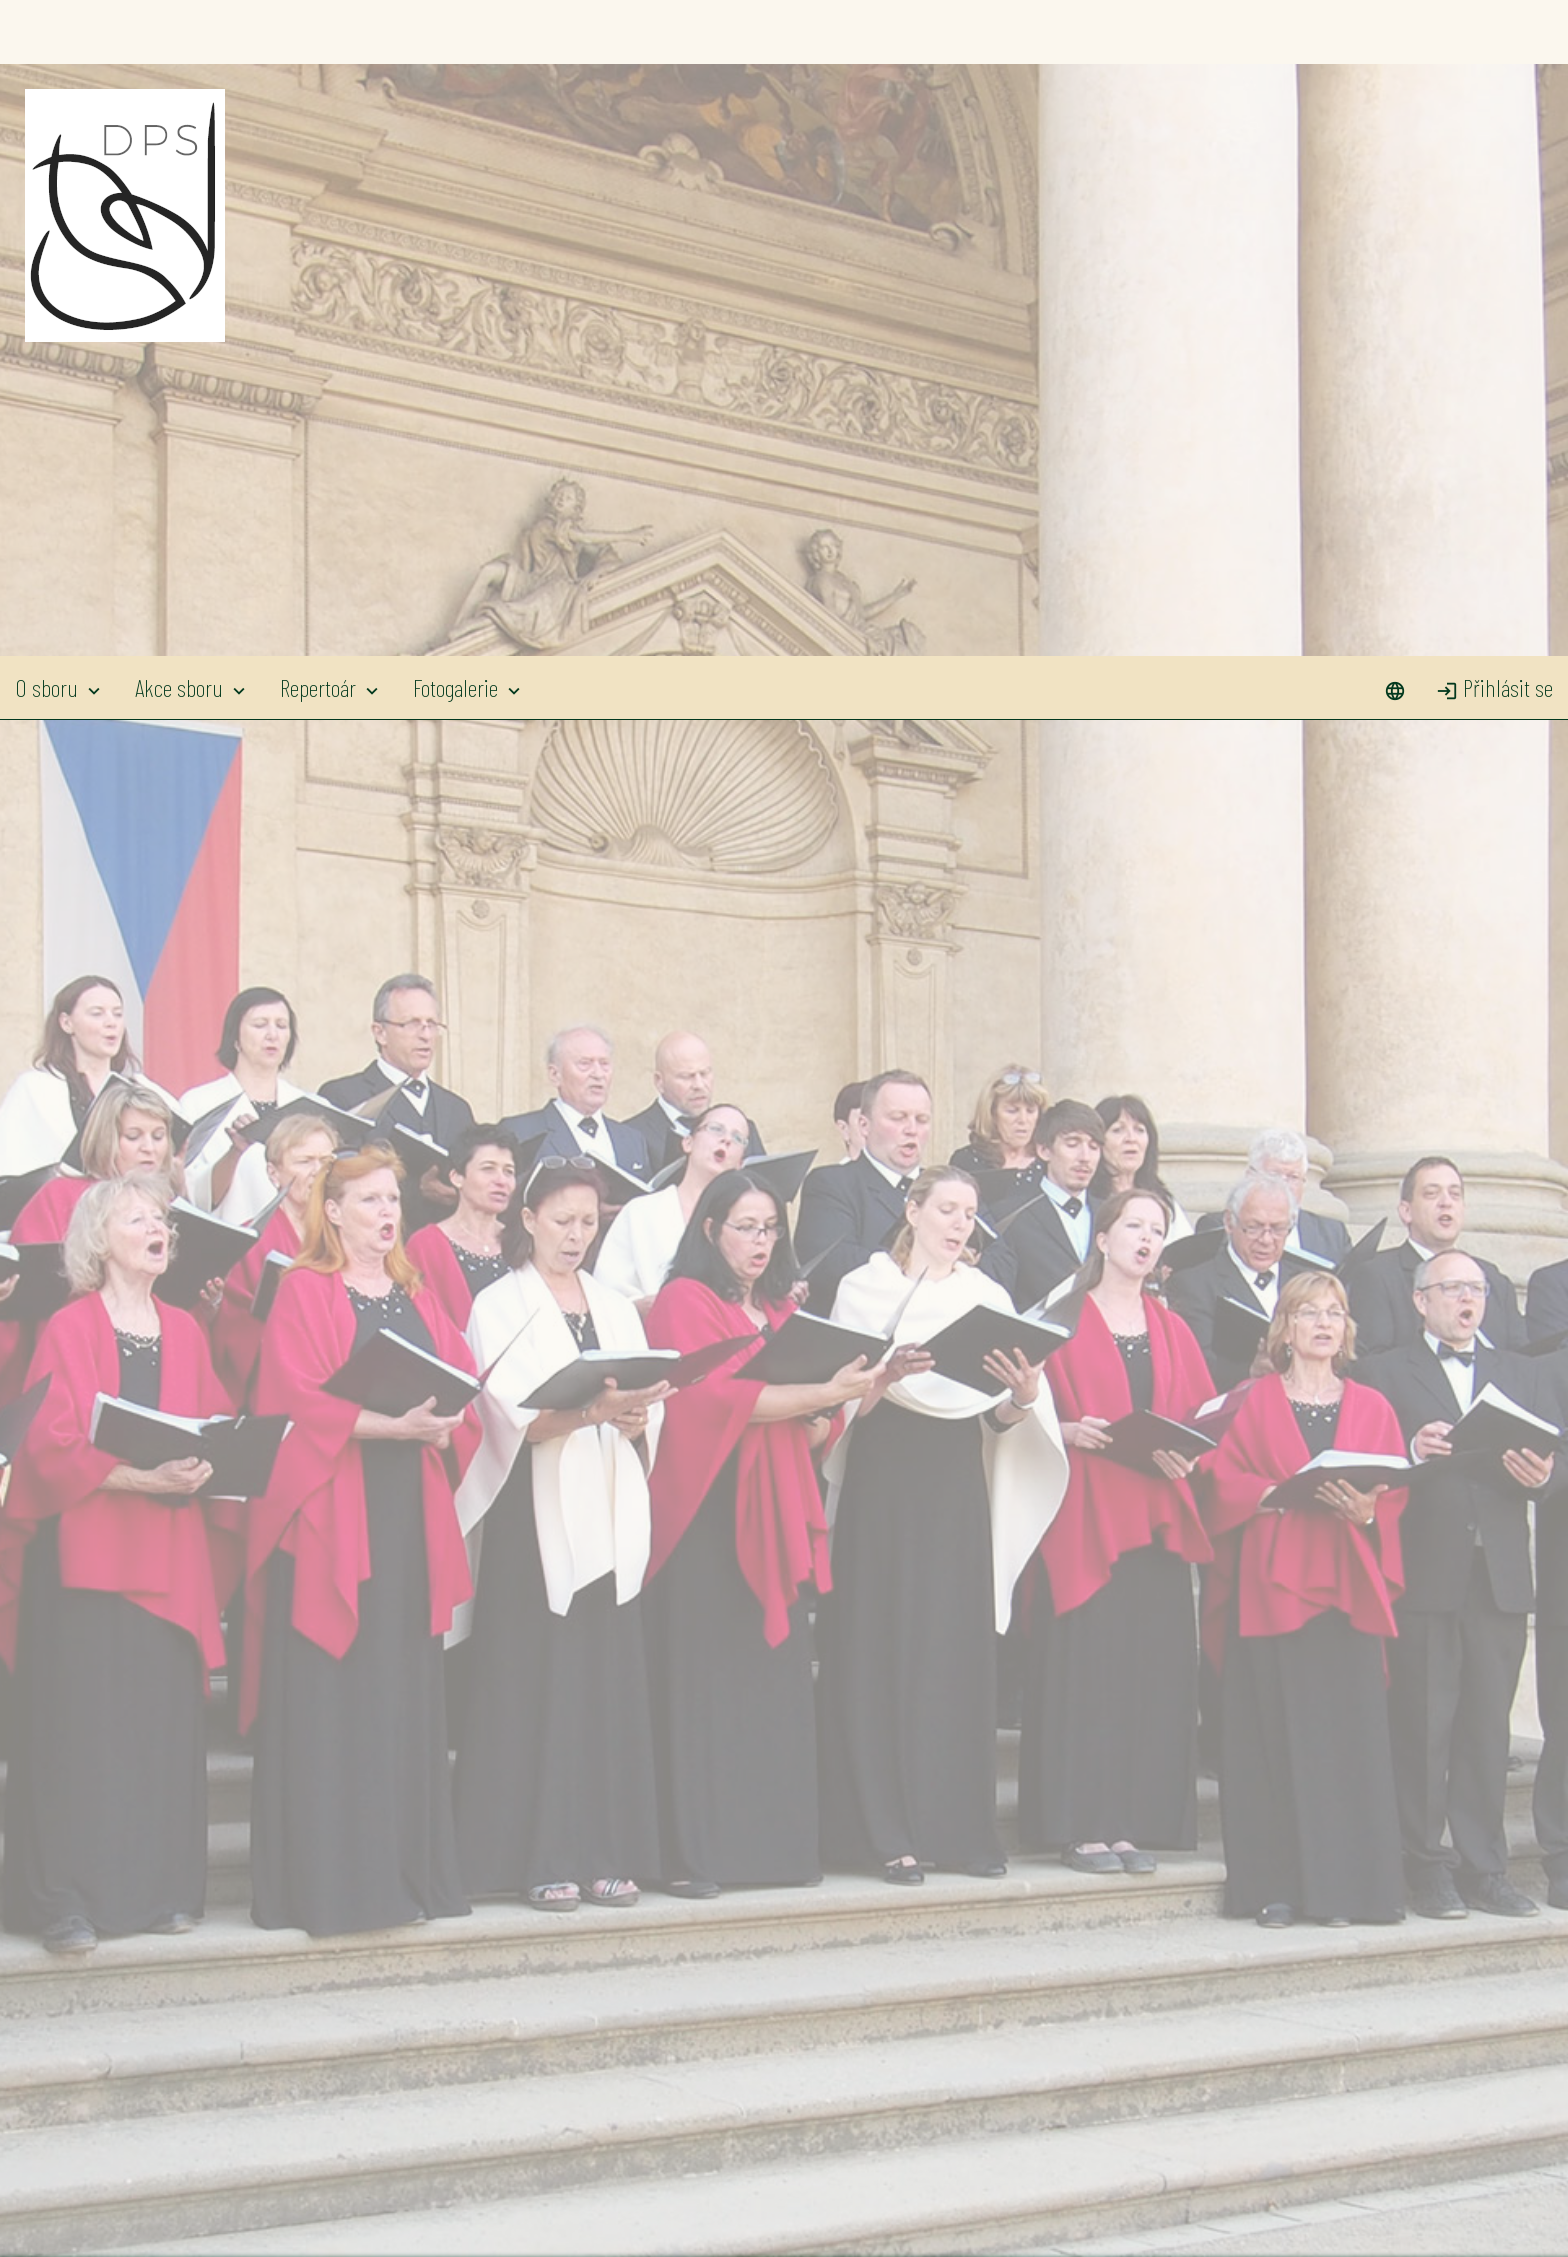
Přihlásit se (1494, 31)
